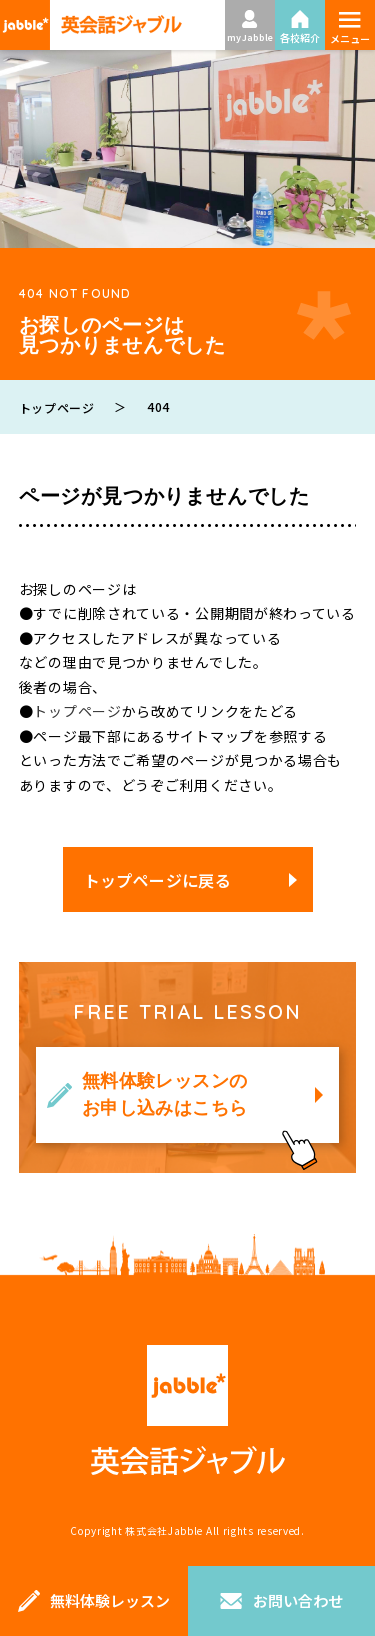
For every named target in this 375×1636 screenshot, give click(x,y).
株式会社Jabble (164, 1530)
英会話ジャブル (188, 1410)
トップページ (77, 711)
